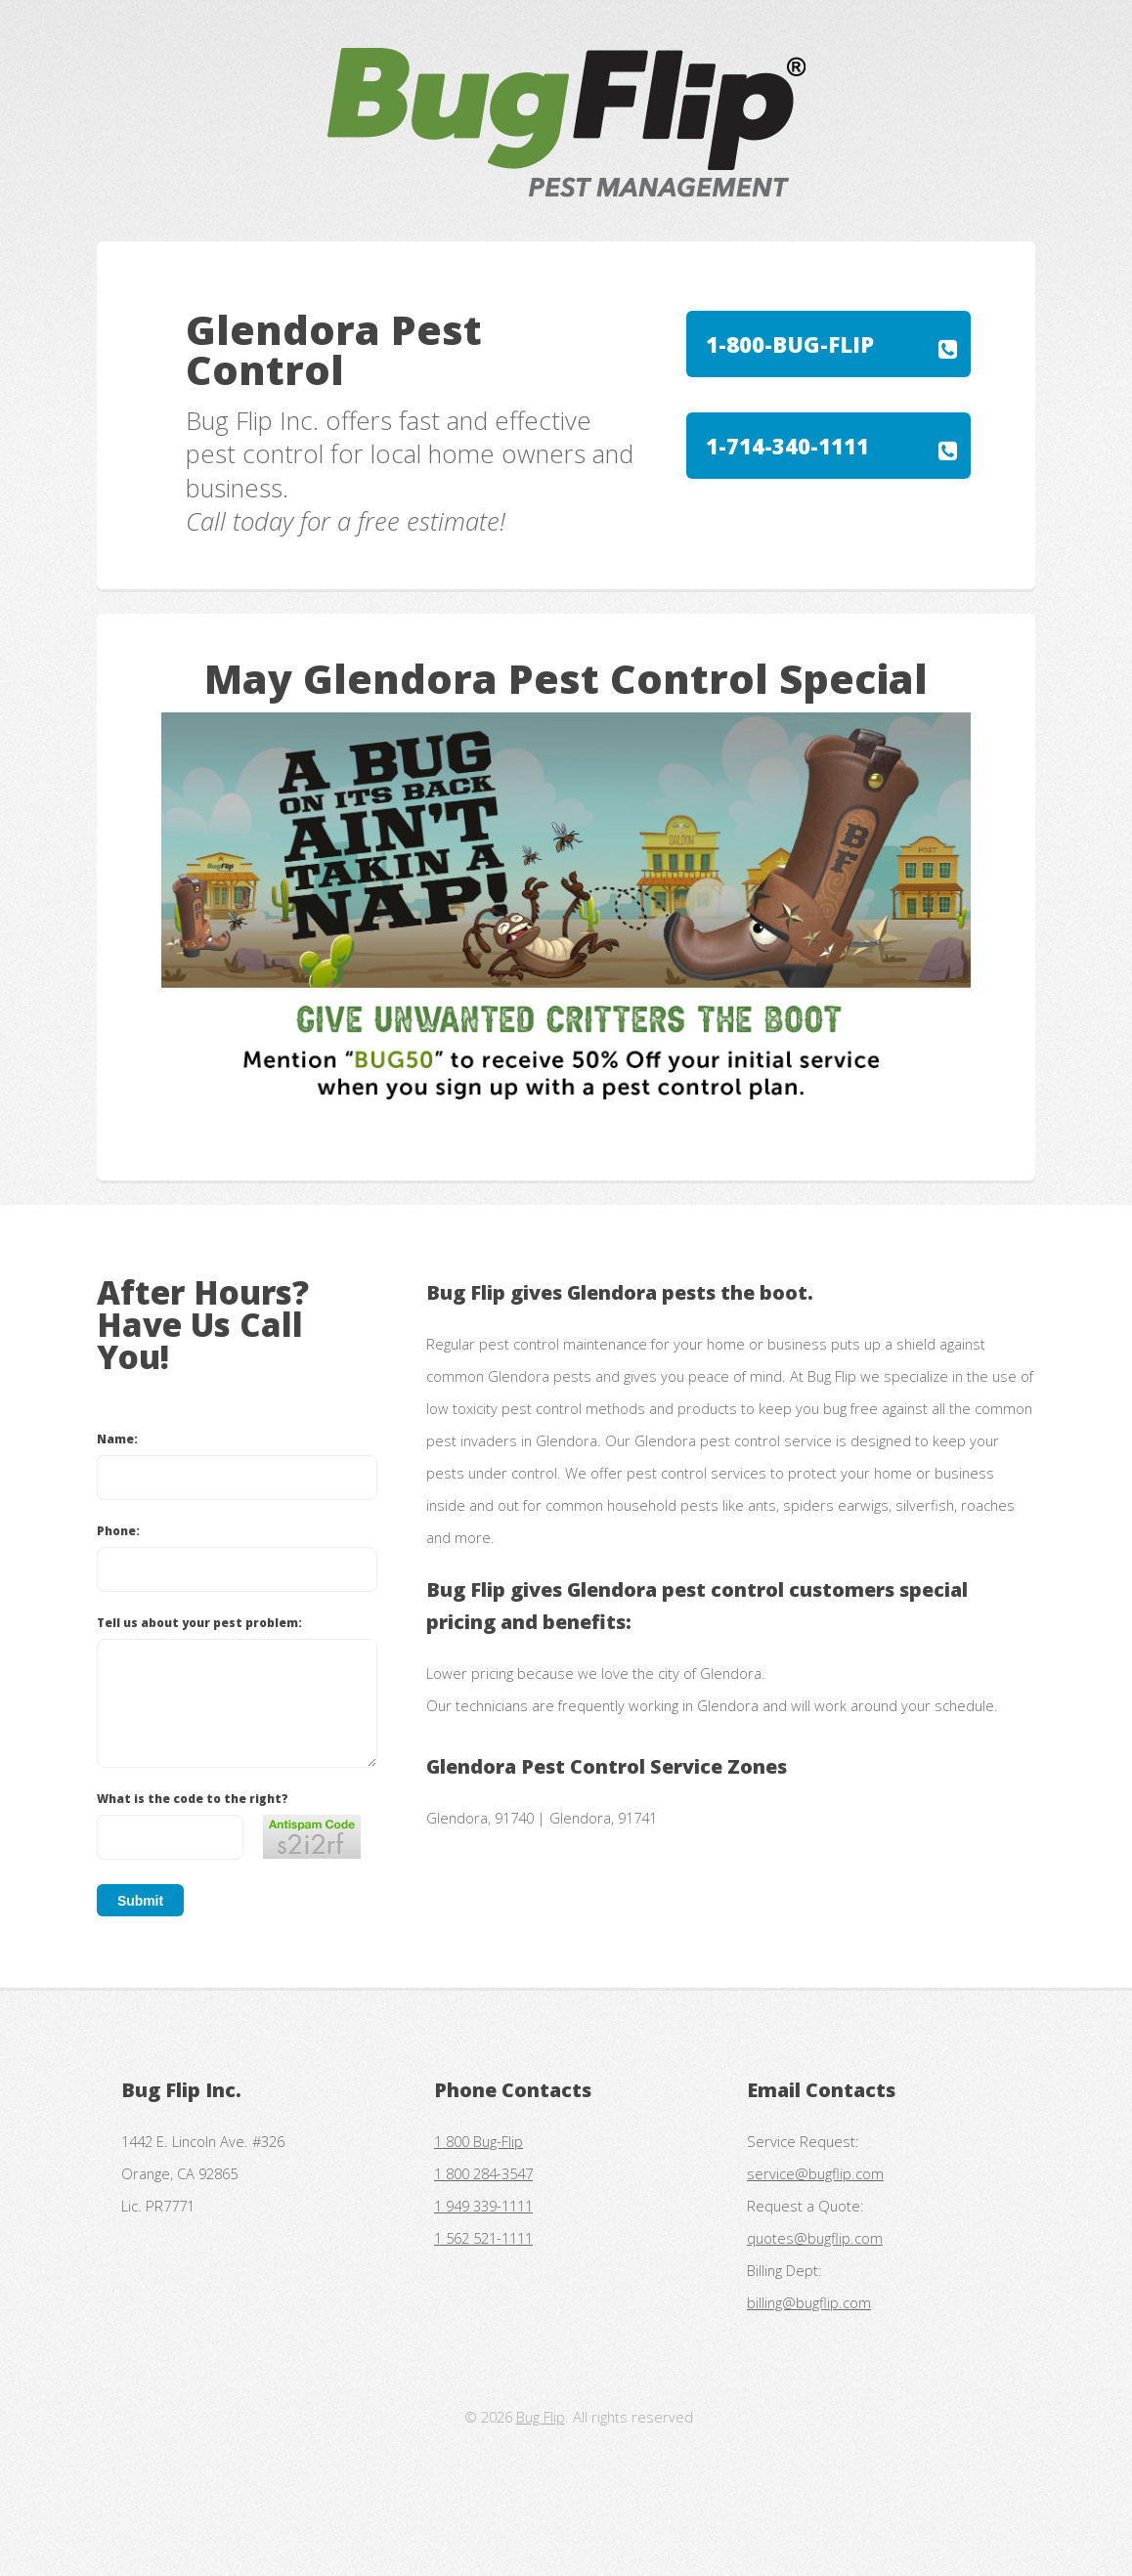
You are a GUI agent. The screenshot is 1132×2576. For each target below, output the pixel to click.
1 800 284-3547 (483, 2173)
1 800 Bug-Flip (478, 2141)
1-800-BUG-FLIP (790, 344)
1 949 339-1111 (483, 2205)
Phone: (118, 1530)
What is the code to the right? (192, 1798)
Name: (117, 1438)
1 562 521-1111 (483, 2238)
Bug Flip (540, 2416)
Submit (140, 1901)
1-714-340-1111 (787, 445)
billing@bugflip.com (809, 2302)
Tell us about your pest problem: (199, 1622)
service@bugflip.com (815, 2173)
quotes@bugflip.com (815, 2238)
